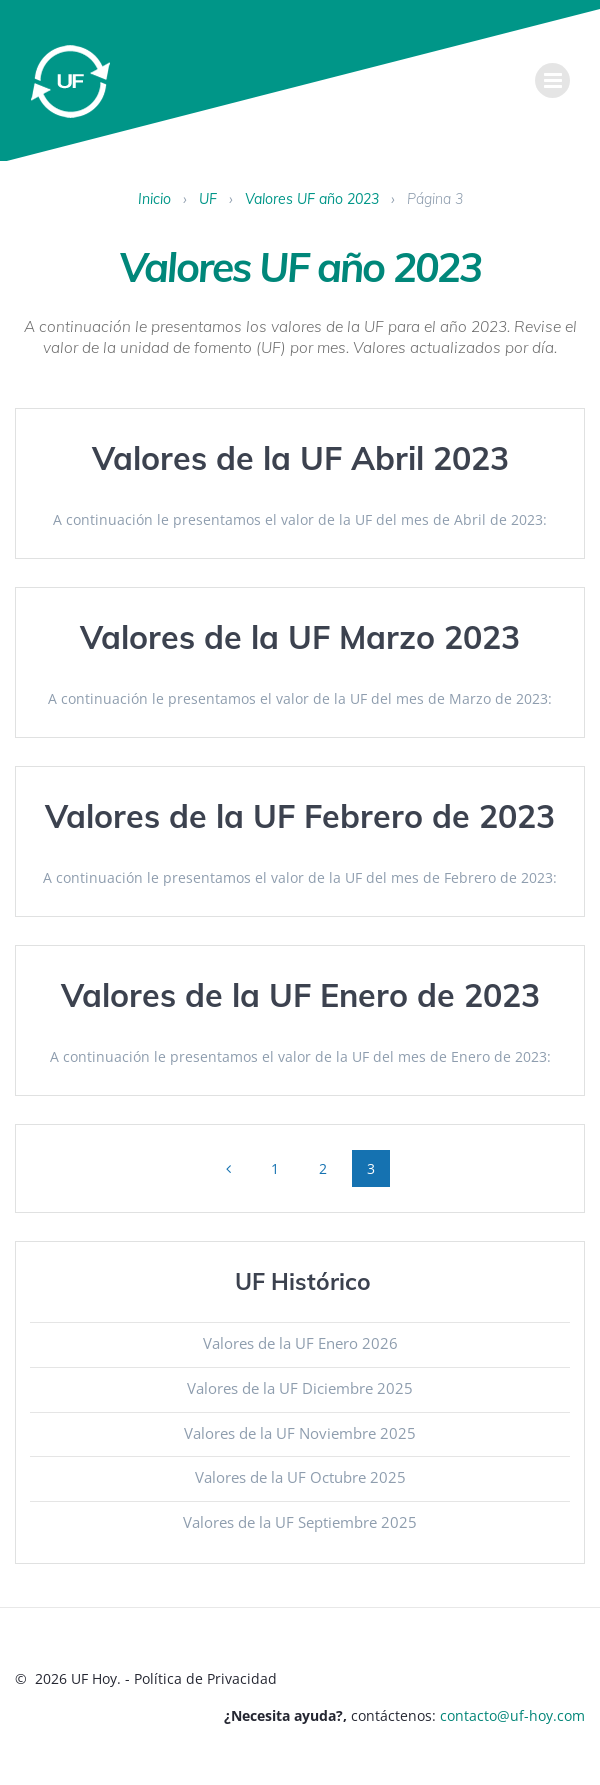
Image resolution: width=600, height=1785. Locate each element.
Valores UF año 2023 (312, 199)
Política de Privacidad (205, 1678)
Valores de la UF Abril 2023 (300, 458)
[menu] (552, 80)
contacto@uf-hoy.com (512, 1715)
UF (208, 199)
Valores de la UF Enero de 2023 (300, 995)
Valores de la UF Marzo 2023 (300, 637)
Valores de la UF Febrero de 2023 (300, 816)
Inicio (154, 199)
